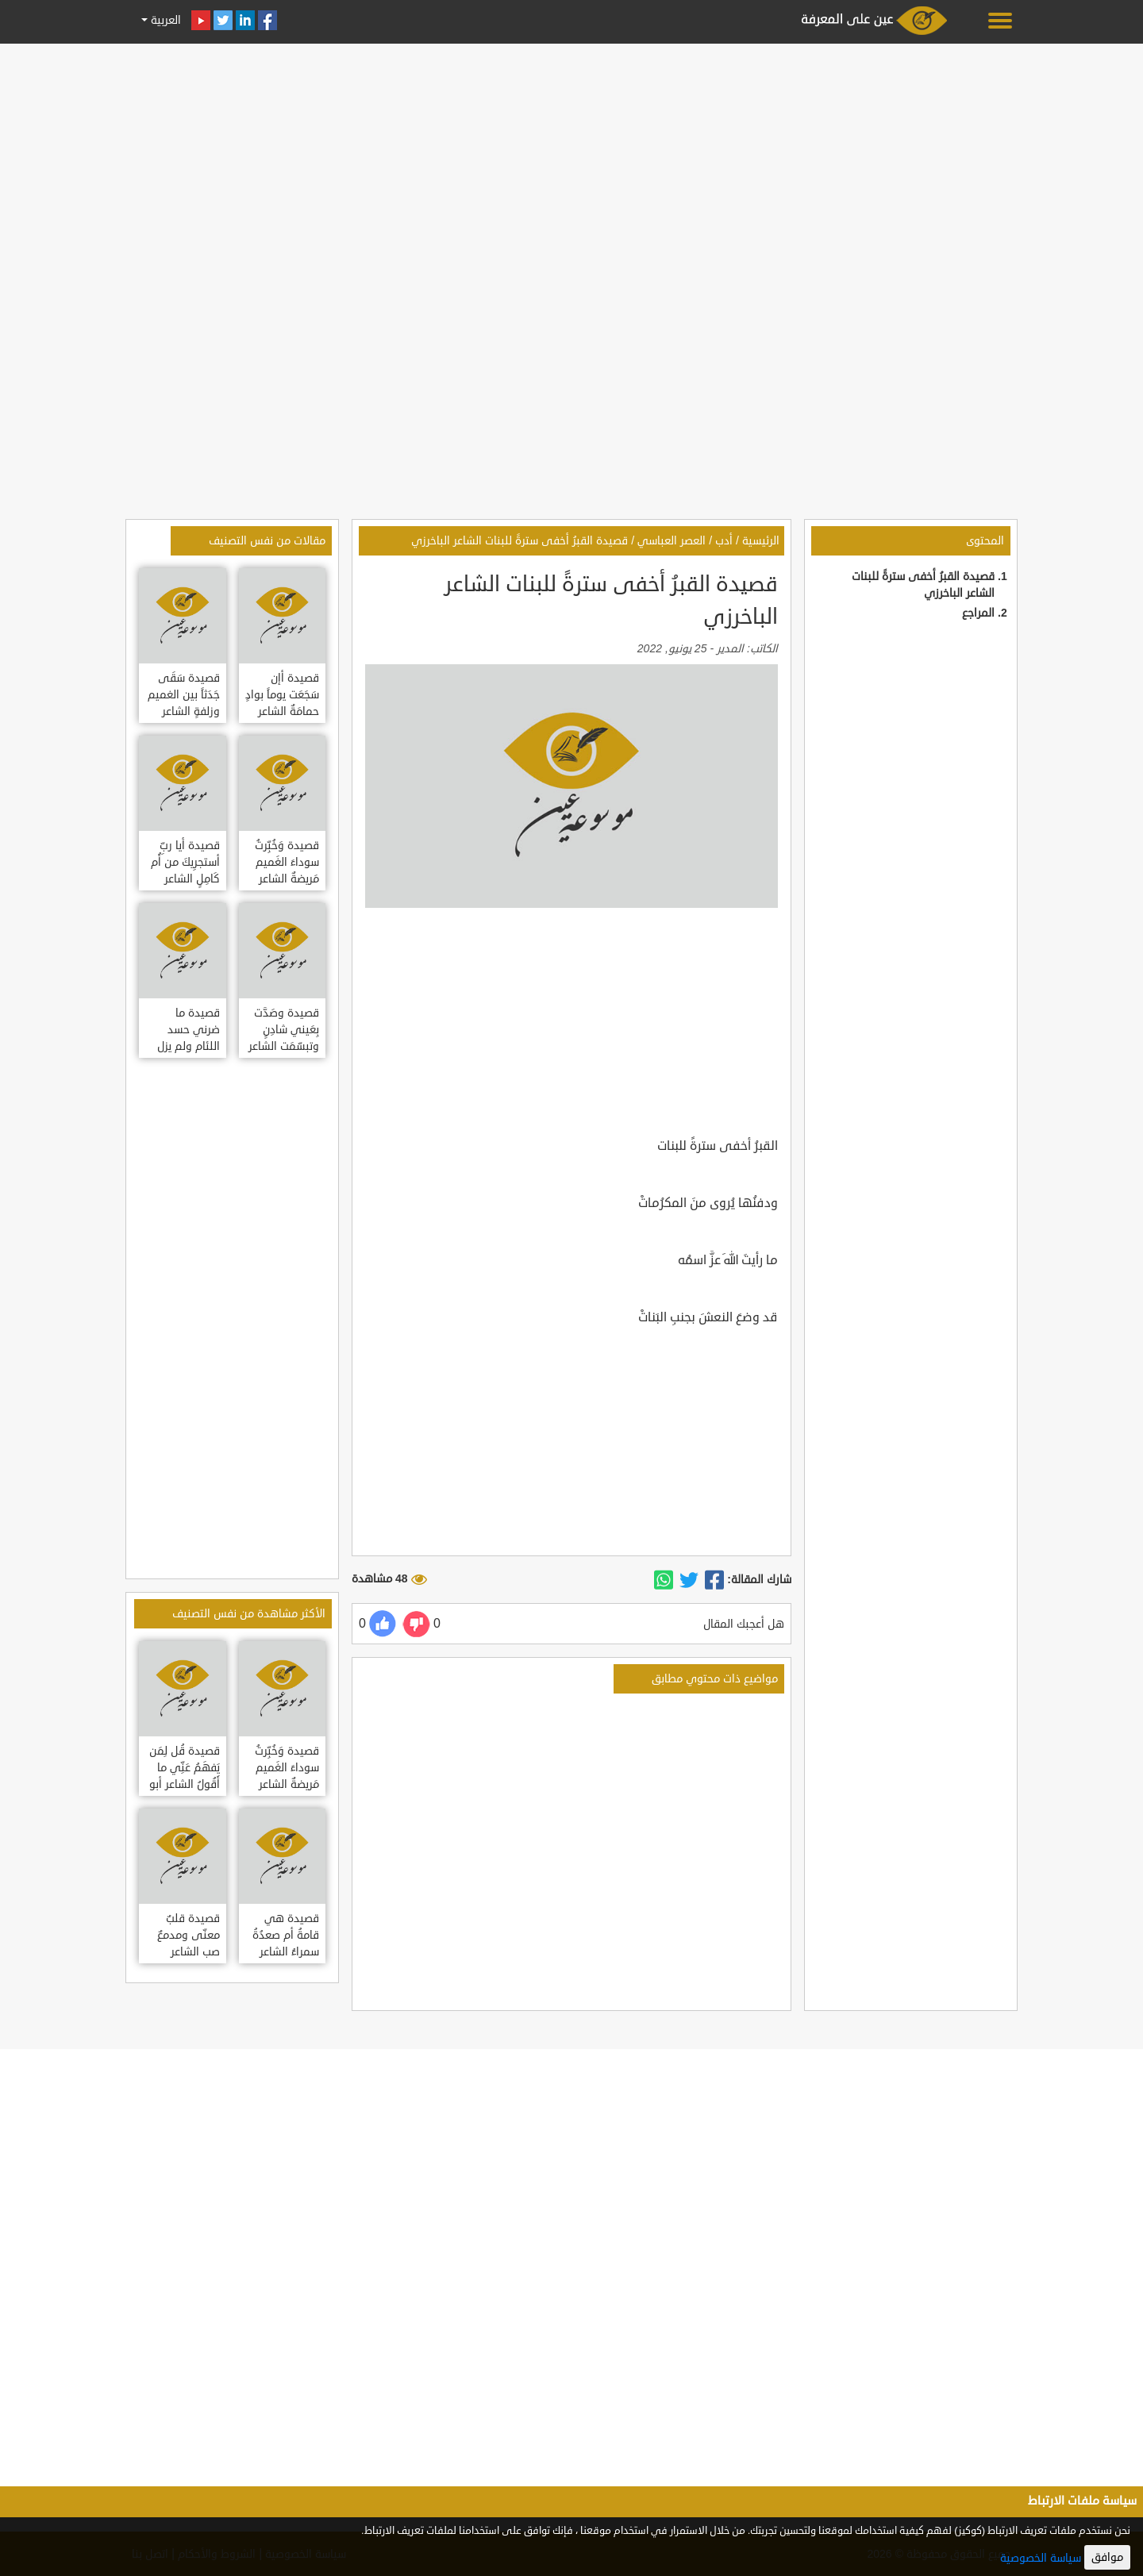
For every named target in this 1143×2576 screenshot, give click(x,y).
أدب (724, 540)
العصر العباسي (671, 540)
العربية (164, 20)
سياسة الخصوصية (1040, 2558)
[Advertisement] (571, 160)
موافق (1107, 2557)
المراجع (978, 613)
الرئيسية (760, 540)
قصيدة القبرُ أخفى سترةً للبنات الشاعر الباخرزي (519, 540)
